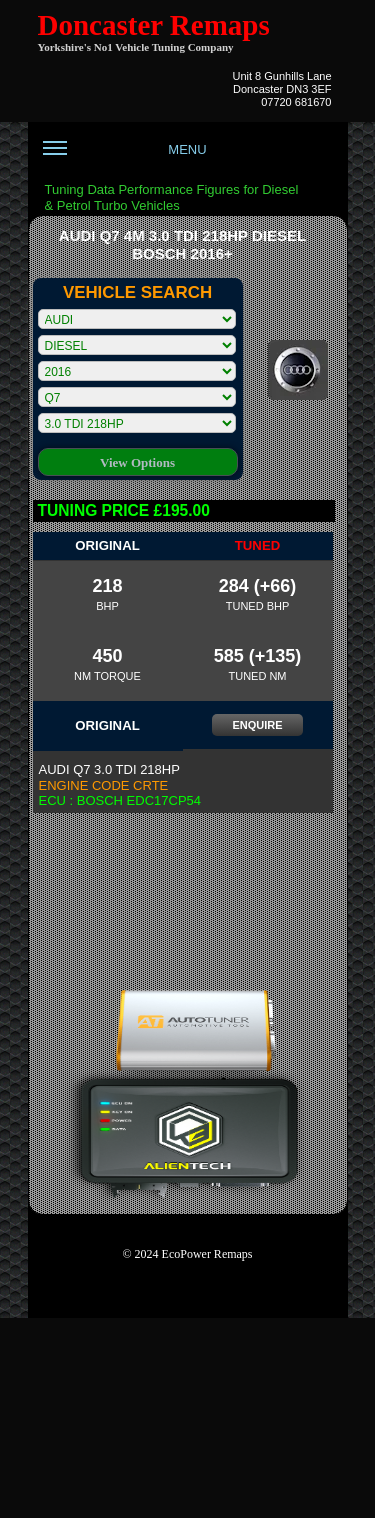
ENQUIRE (257, 725)
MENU (125, 157)
